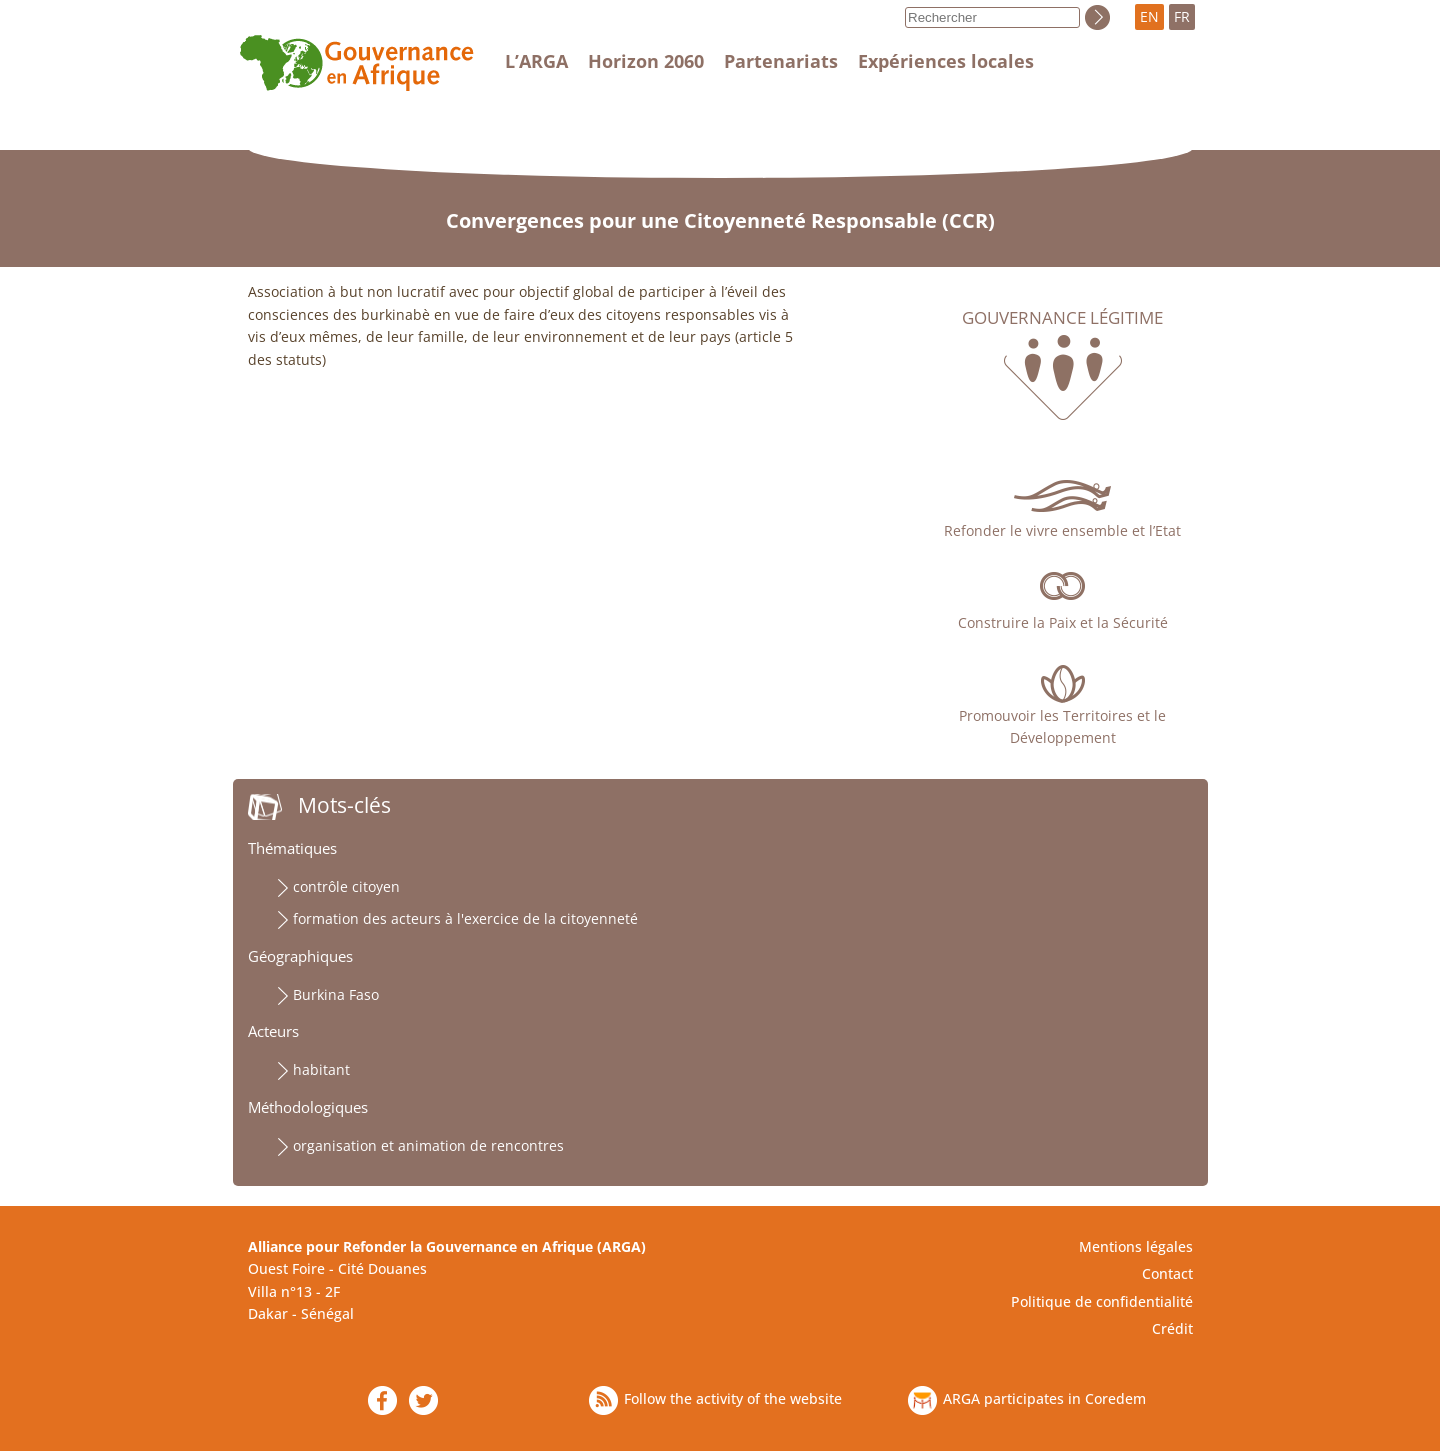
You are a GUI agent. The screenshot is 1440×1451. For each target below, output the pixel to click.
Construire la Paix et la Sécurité (1063, 622)
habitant (321, 1069)
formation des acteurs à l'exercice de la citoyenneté (465, 918)
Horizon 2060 (646, 61)
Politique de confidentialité (1102, 1301)
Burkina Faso (336, 994)
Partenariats (781, 61)
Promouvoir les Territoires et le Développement (1062, 726)
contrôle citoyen (346, 886)
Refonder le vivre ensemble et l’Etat (1062, 530)
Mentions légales (1136, 1246)
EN (1149, 16)
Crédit (1172, 1328)
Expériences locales (946, 61)
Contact (1167, 1273)
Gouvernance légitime (1062, 318)
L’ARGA (536, 61)
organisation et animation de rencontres (428, 1145)
